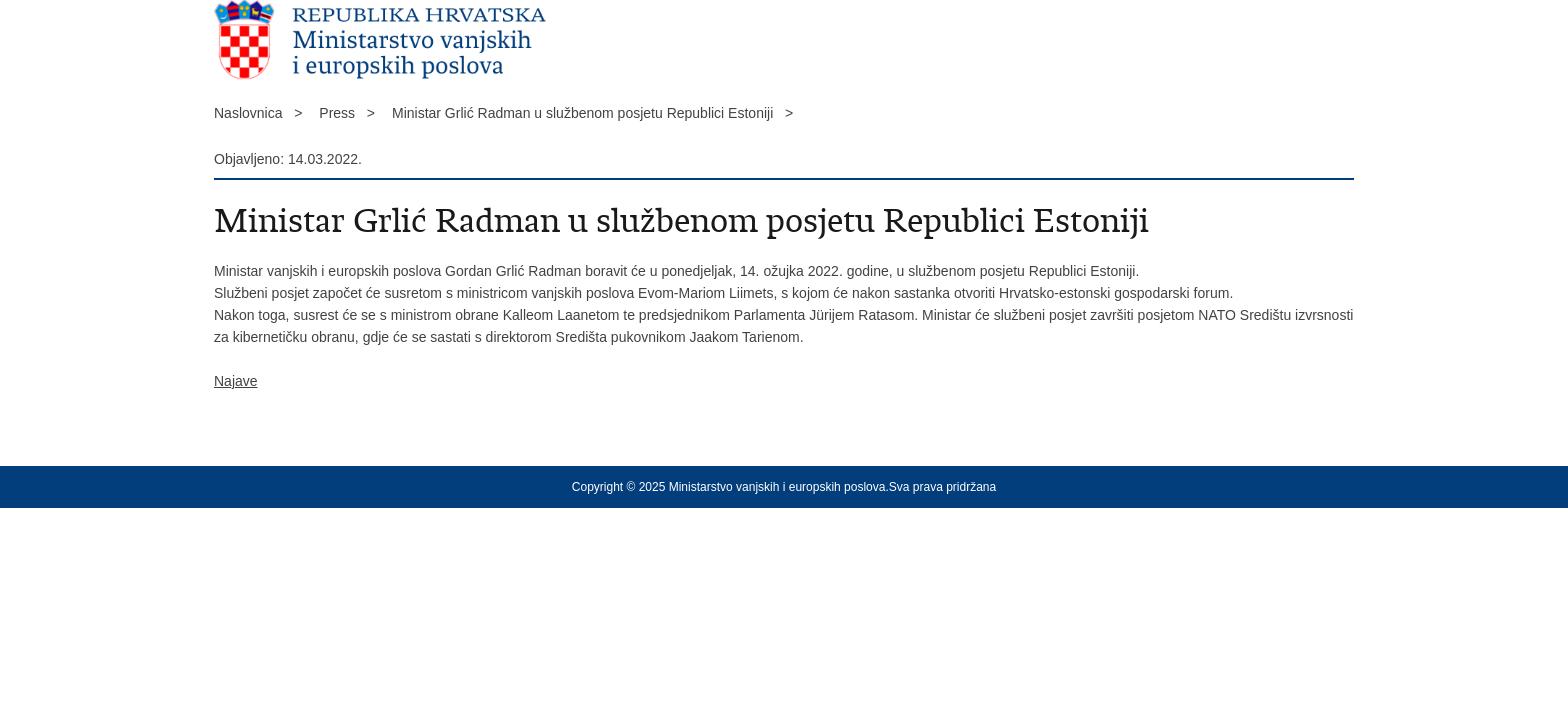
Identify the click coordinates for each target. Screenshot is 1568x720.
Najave (236, 381)
